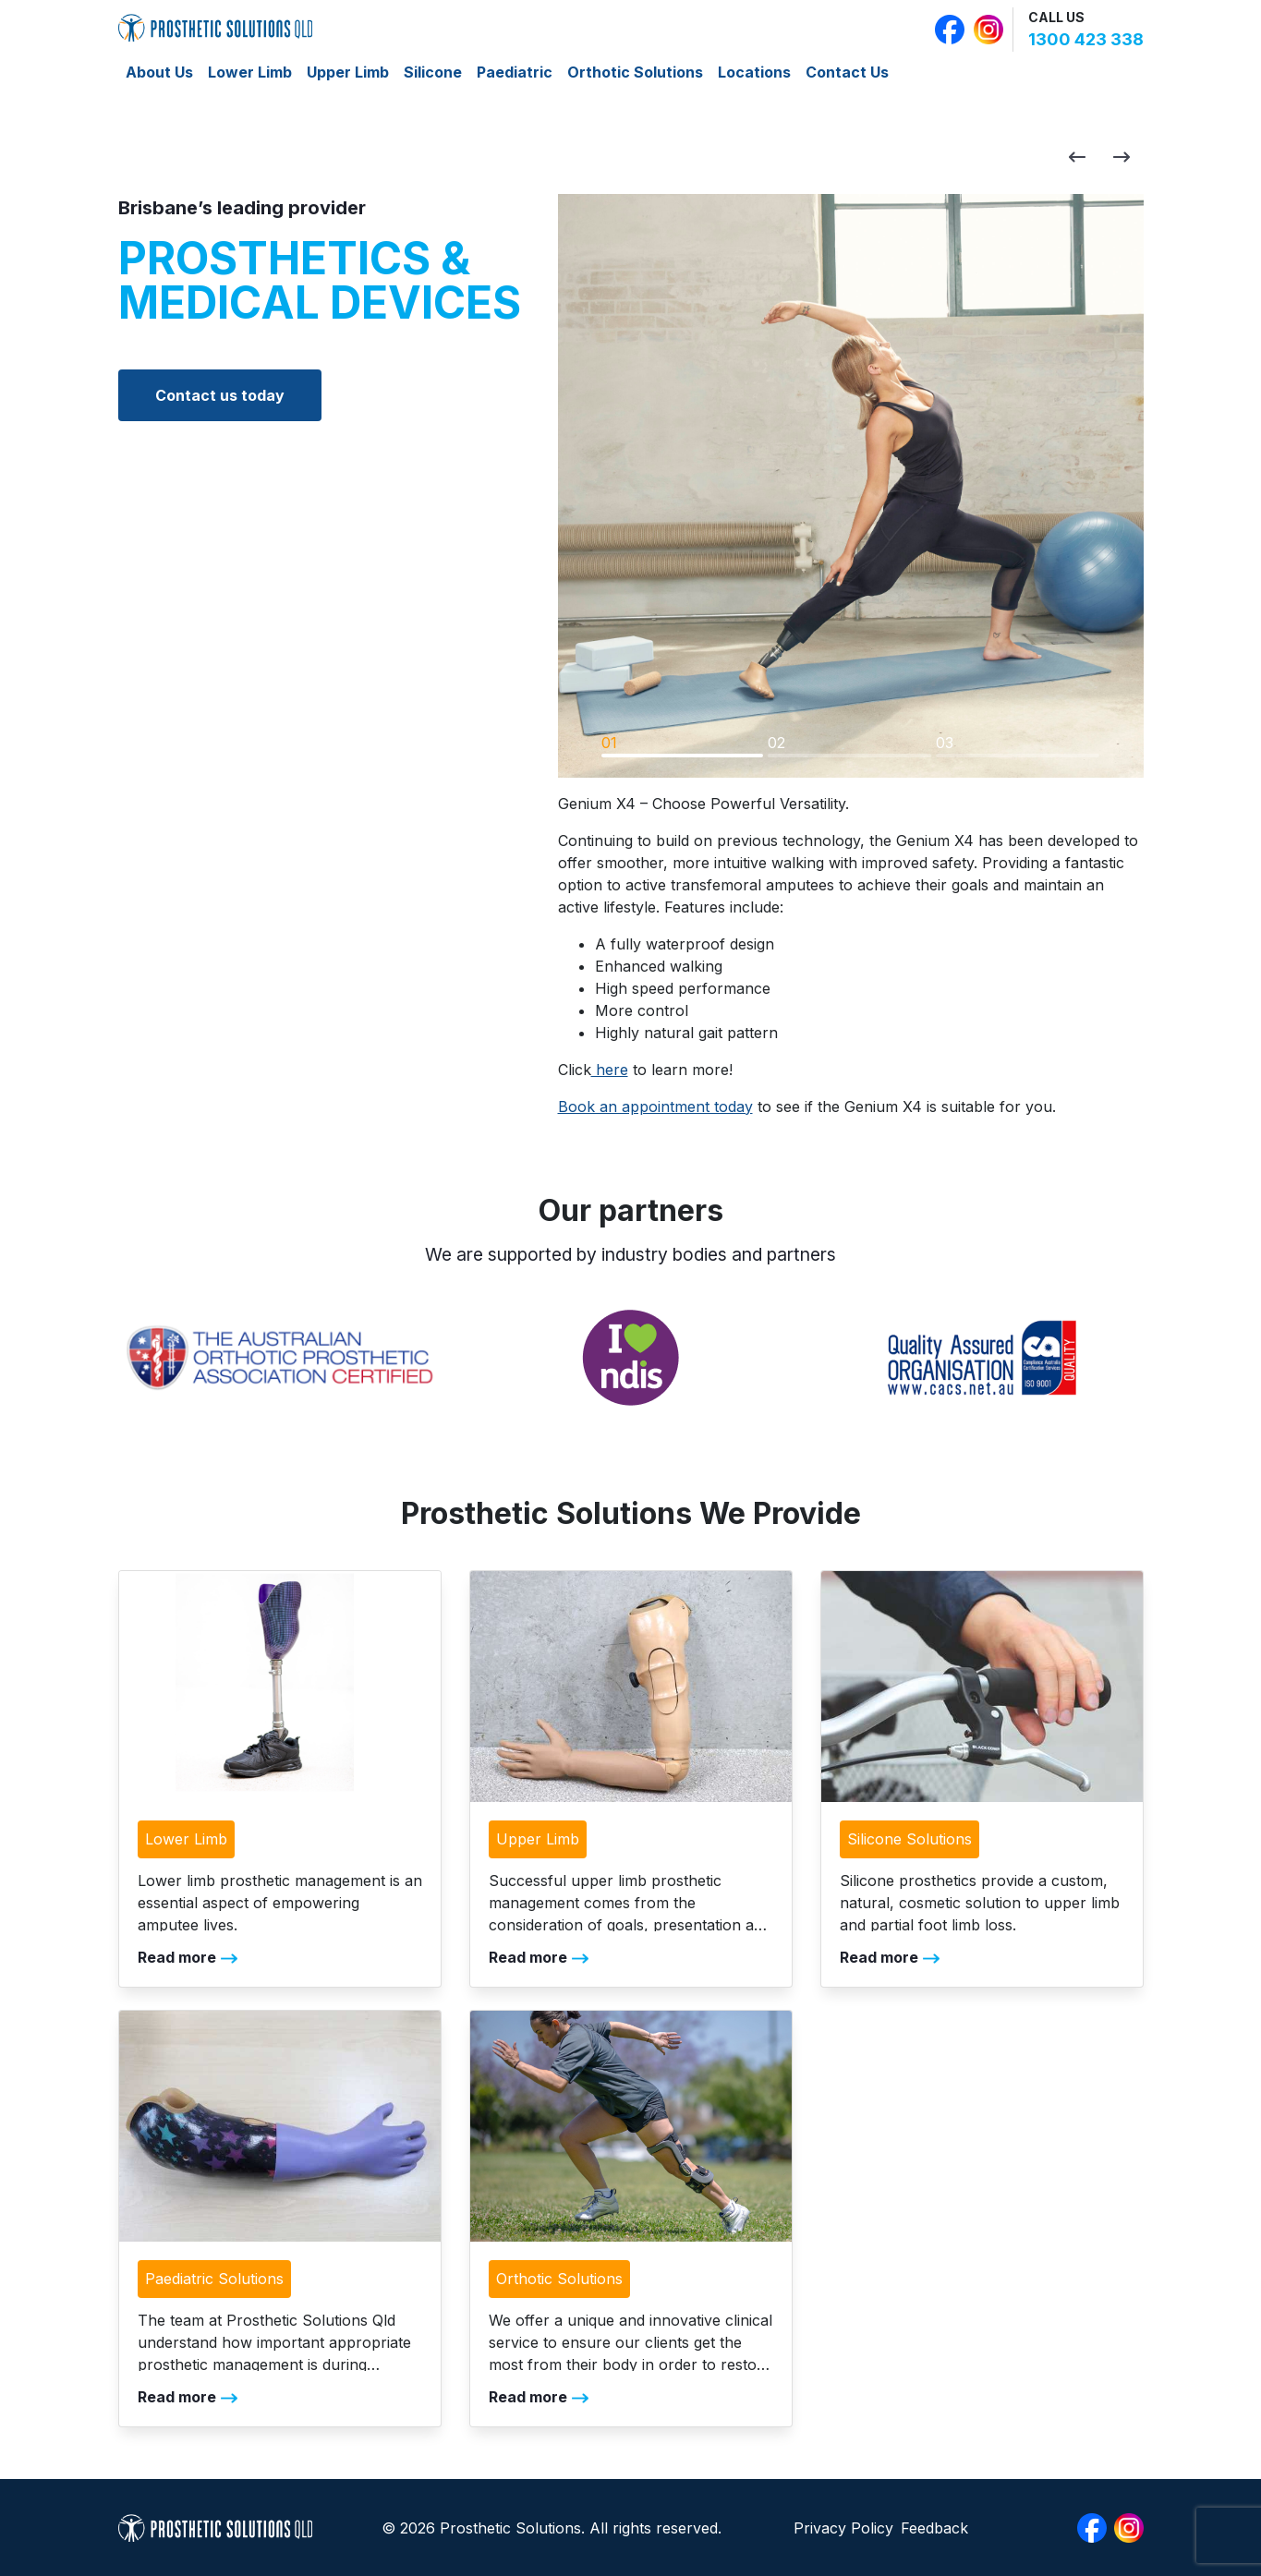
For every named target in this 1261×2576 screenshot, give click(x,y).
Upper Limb (348, 72)
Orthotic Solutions (635, 72)
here (609, 1069)
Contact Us (847, 72)
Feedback (934, 2528)
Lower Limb (250, 72)
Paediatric (514, 72)
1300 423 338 (1086, 39)
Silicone (433, 72)
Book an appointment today (655, 1106)
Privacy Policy (843, 2528)
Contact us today (220, 395)
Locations (754, 72)
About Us (159, 72)
